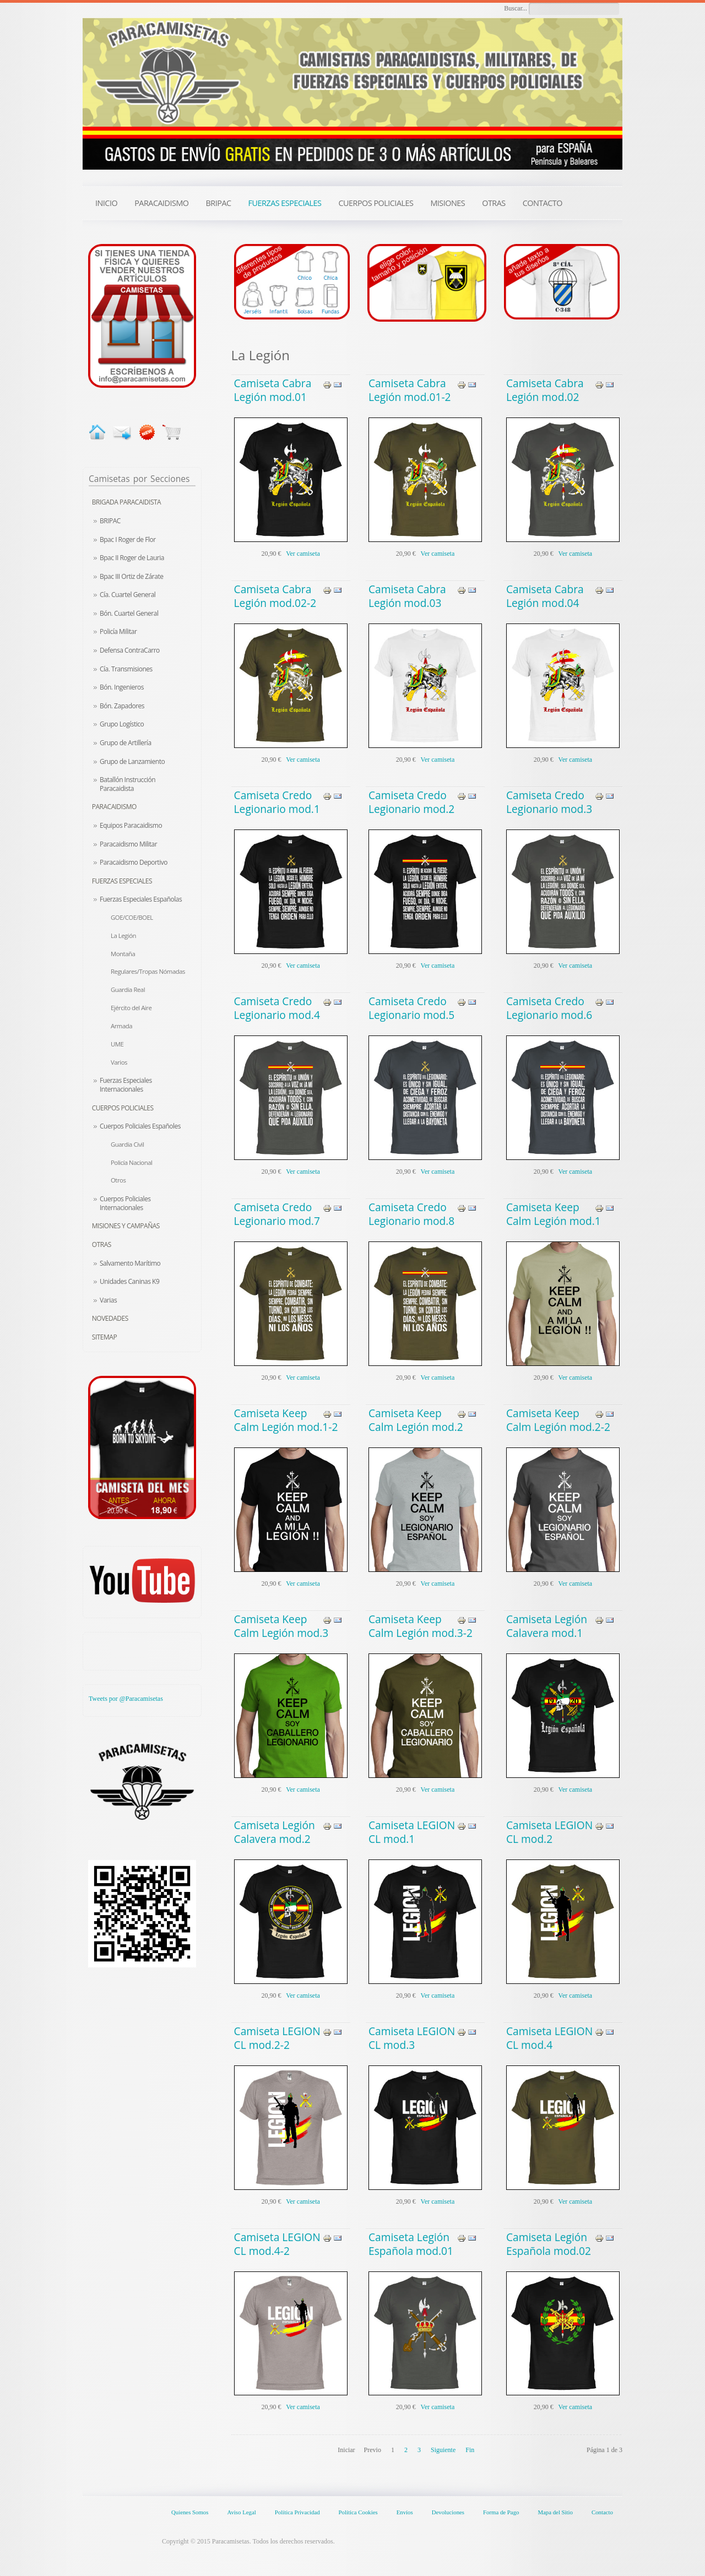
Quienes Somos (189, 2512)
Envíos (405, 2512)
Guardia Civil (127, 1144)
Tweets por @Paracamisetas (126, 1698)
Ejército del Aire (131, 1008)
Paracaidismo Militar (128, 844)
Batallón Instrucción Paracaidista (127, 784)
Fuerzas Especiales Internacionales (126, 1085)
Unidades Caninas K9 (129, 1281)
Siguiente (443, 2450)
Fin (469, 2450)
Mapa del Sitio (555, 2512)
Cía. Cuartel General (127, 594)
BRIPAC (110, 520)
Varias (108, 1300)
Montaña (123, 954)
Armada (121, 1026)
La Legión (123, 935)
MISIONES (447, 203)
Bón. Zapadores (122, 706)
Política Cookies (358, 2512)
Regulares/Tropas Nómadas (148, 971)
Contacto (602, 2512)
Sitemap (104, 1337)
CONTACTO (542, 203)
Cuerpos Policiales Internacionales (125, 1203)
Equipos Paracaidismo (131, 825)
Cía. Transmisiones (126, 669)
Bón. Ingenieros (122, 687)
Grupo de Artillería (125, 742)
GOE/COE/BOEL (132, 917)
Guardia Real (128, 989)
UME (117, 1044)
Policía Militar (118, 631)
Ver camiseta (303, 553)
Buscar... (515, 8)
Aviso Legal (241, 2512)
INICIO (106, 203)
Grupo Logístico (122, 724)
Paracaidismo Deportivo (133, 862)
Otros (118, 1180)
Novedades (110, 1318)
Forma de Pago (501, 2512)
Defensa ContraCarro (130, 650)
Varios (119, 1062)
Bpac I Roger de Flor (128, 539)
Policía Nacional (131, 1162)
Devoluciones (448, 2512)
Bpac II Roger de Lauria (132, 557)
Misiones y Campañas (126, 1225)
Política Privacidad (297, 2512)
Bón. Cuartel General (129, 613)
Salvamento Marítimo (130, 1263)
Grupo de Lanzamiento (132, 761)
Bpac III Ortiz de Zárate (131, 576)
